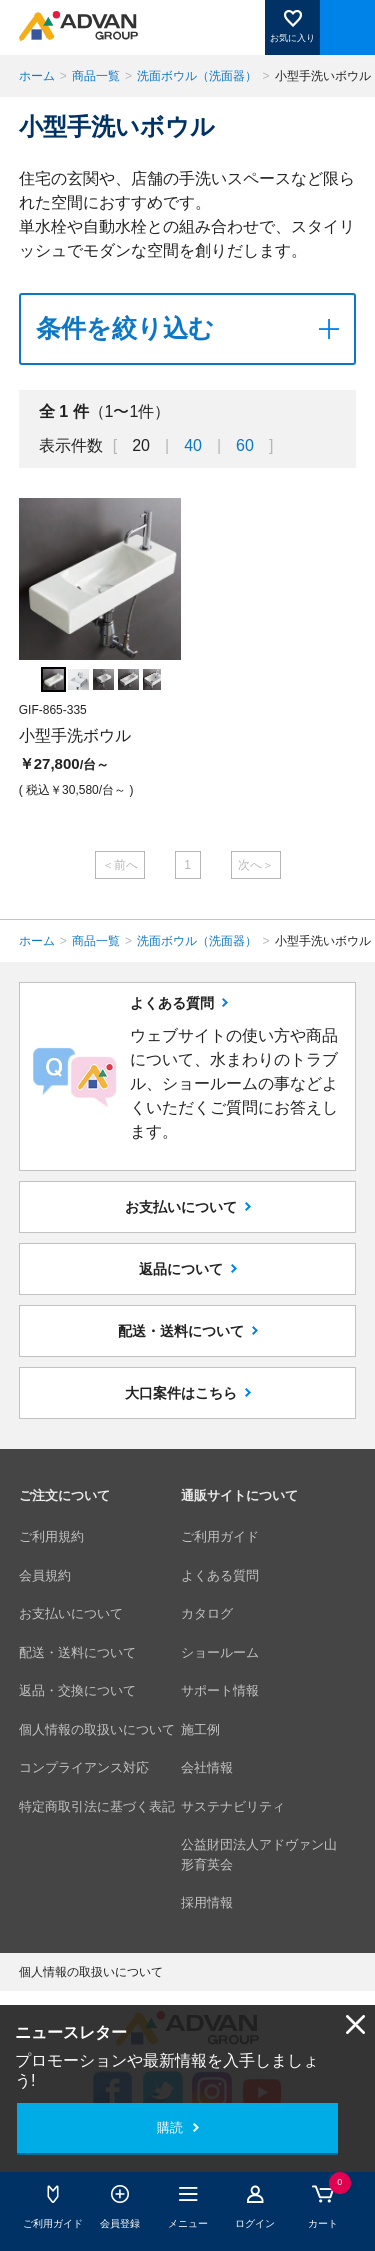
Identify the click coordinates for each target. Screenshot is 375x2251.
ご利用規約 (51, 1536)
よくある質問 (220, 1575)
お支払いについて (181, 1207)
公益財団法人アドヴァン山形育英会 (259, 1854)
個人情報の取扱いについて (97, 1729)
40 (193, 445)
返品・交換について (77, 1690)
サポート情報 (220, 1690)
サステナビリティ (233, 1806)
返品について (181, 1269)
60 (245, 445)
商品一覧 (96, 76)
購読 (170, 2127)
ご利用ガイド (220, 1536)
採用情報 (207, 1902)
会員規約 (45, 1575)
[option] (100, 651)
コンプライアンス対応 (84, 1767)
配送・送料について (181, 1331)
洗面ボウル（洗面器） (197, 76)
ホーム (37, 76)
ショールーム (220, 1652)
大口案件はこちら (181, 1393)
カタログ (207, 1613)
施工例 (200, 1729)
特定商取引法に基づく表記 (97, 1806)
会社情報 (207, 1767)
